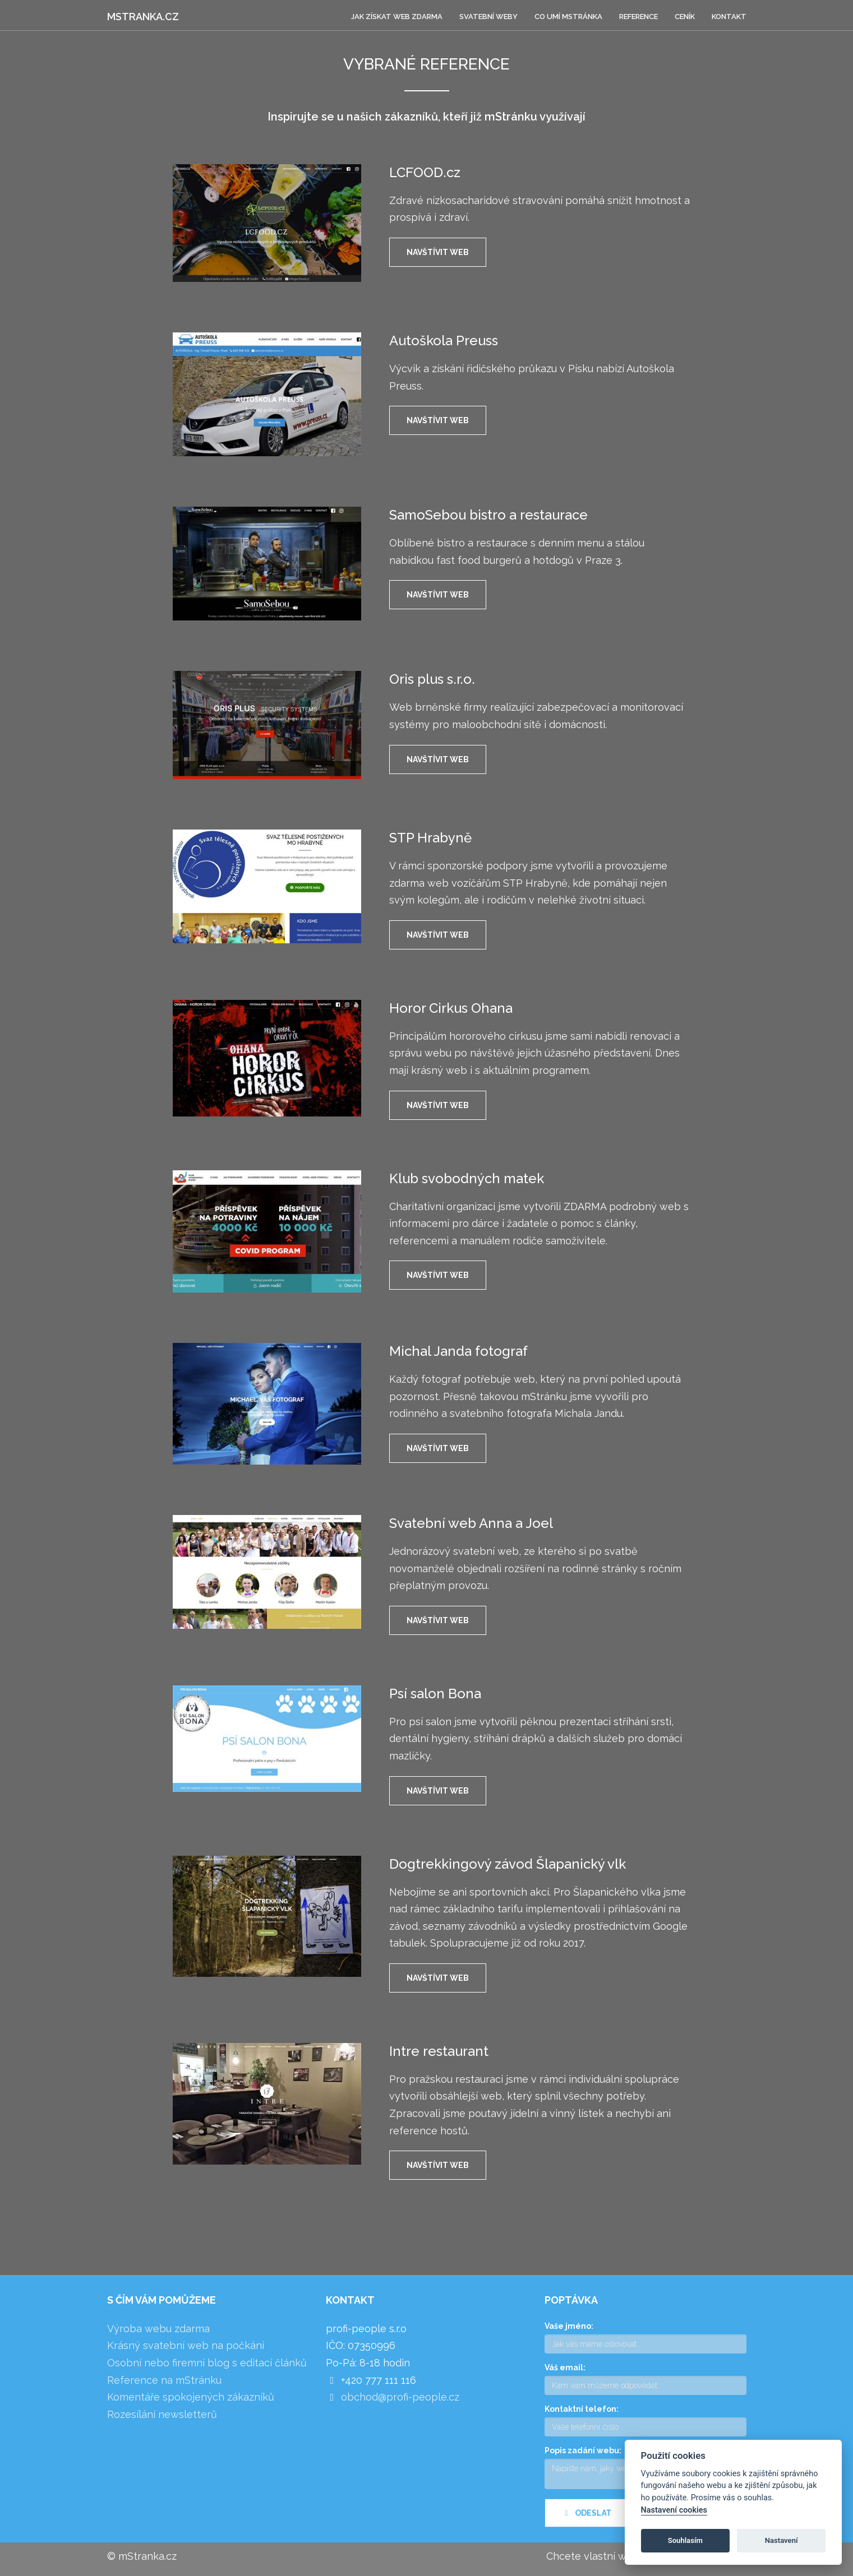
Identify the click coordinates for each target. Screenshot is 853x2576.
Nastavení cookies (674, 2510)
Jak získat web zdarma (396, 16)
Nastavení (781, 2540)
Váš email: (565, 2367)
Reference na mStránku (164, 2380)
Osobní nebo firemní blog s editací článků (207, 2363)
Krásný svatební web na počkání (185, 2345)
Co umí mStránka (568, 16)
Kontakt (729, 16)
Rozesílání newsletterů (162, 2414)
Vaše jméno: (569, 2326)
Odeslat (586, 2523)
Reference (638, 16)
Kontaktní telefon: (582, 2408)
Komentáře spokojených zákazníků (190, 2397)
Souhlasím (685, 2540)
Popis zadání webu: (583, 2450)
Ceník (685, 16)
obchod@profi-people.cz (400, 2397)
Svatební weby (488, 16)
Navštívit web (438, 252)
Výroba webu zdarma (158, 2328)
